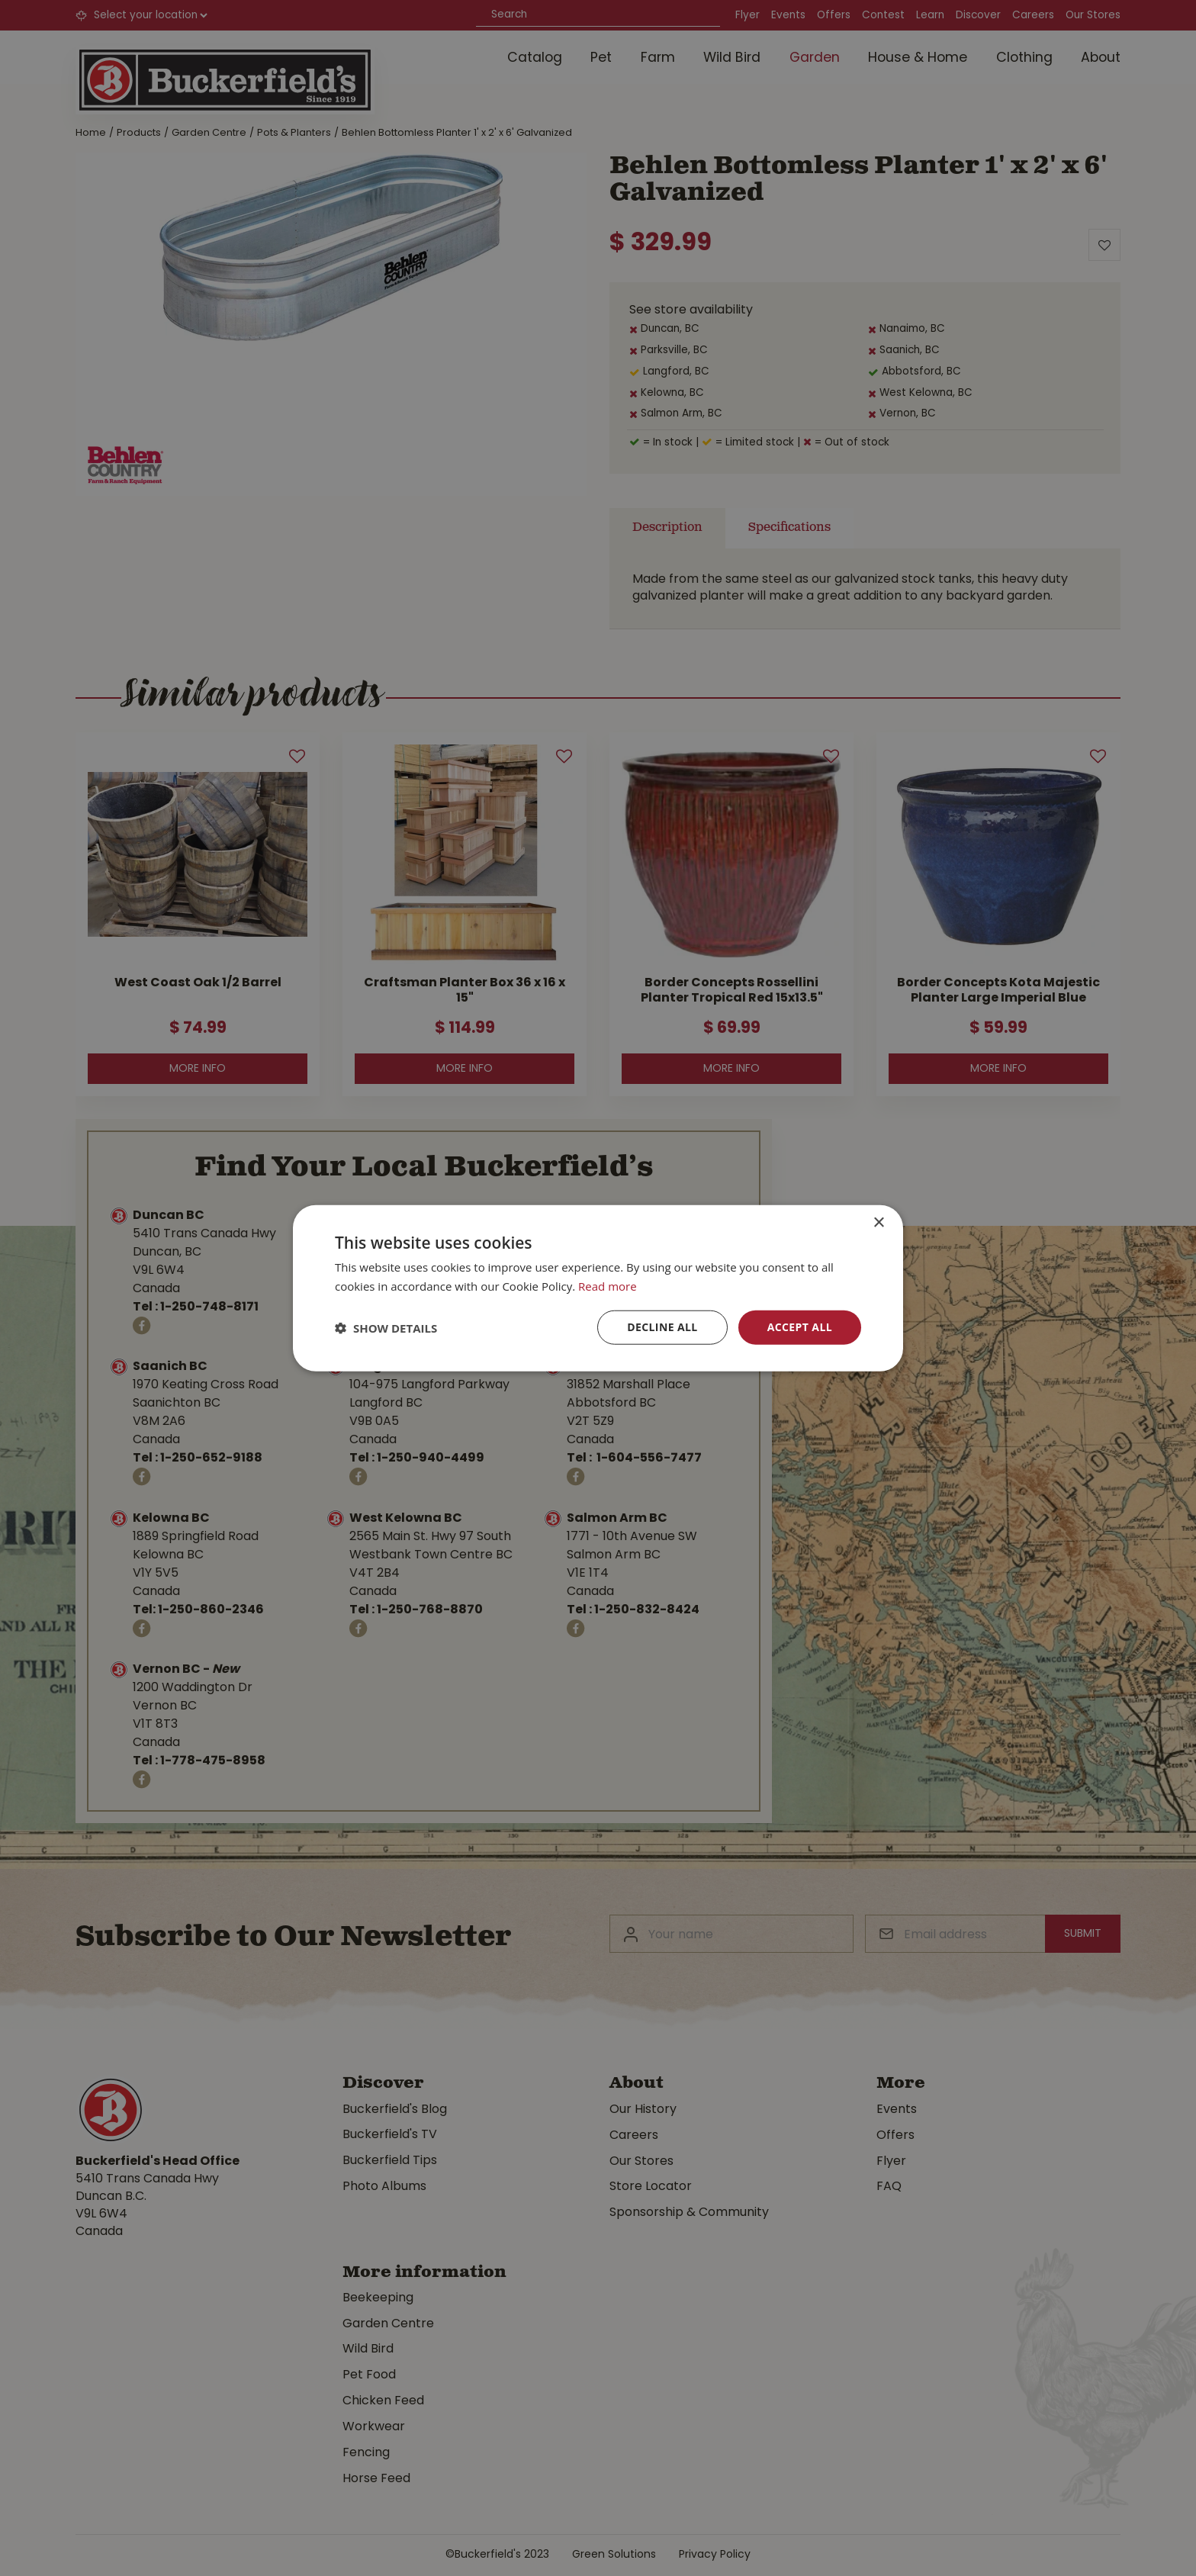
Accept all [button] (799, 1327)
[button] (386, 1327)
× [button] (878, 1222)
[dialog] (598, 1288)
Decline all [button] (662, 1327)
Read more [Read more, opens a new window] (607, 1285)
